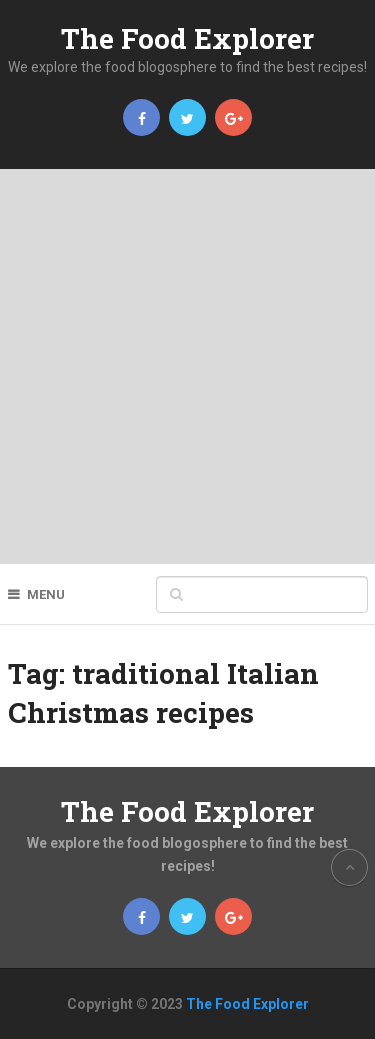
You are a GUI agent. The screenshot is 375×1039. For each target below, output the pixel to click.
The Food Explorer (187, 38)
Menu (46, 594)
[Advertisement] (187, 366)
